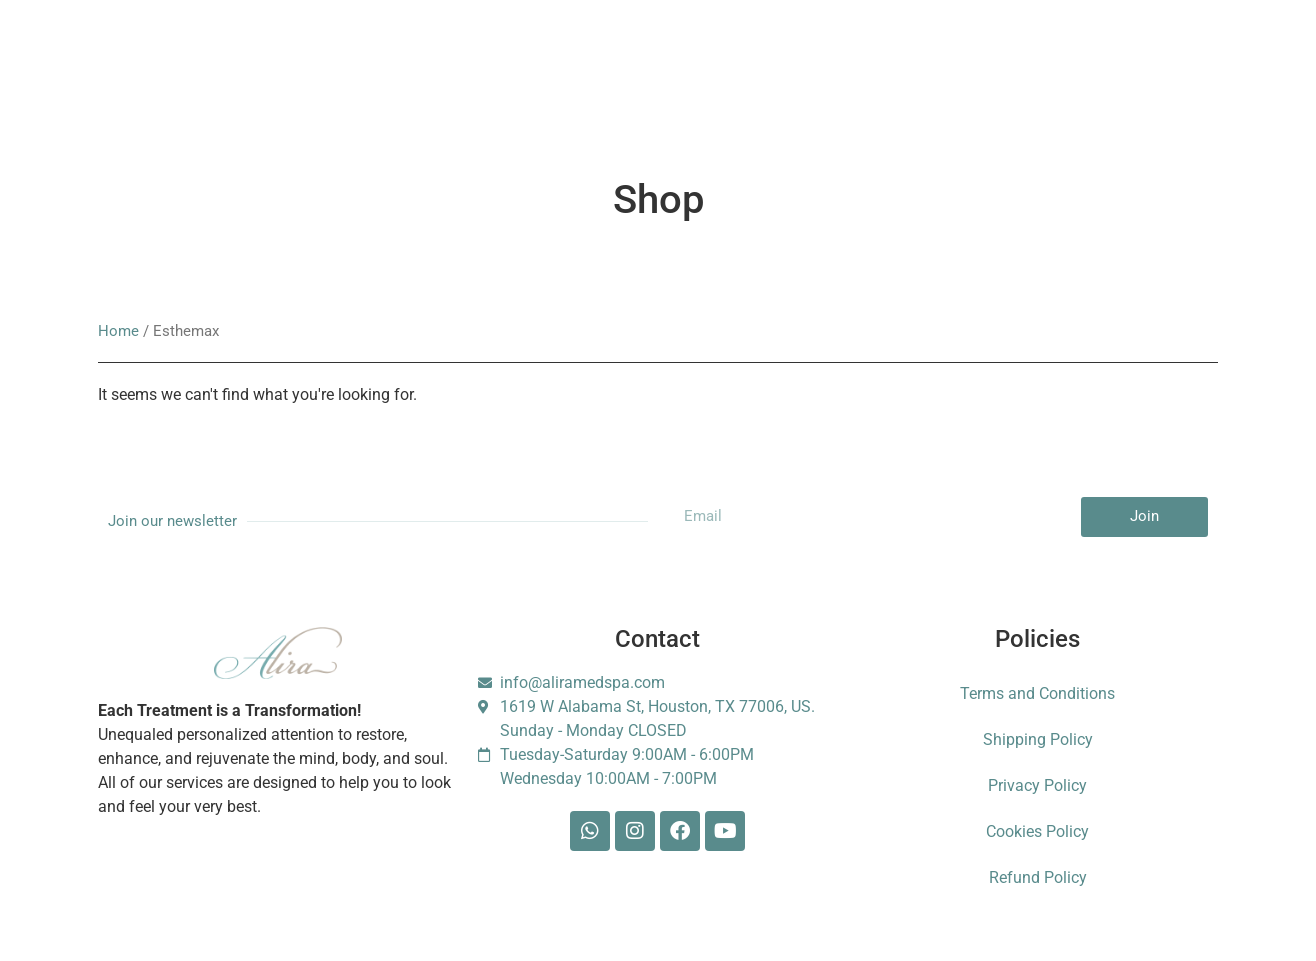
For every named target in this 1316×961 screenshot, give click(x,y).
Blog (755, 60)
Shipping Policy (1038, 739)
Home (118, 331)
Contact (836, 60)
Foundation (935, 60)
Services (213, 60)
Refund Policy (1038, 877)
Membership (398, 60)
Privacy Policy (1037, 785)
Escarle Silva (1054, 61)
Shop (682, 60)
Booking (503, 60)
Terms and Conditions (1037, 693)
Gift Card (597, 60)
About (300, 60)
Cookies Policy (1037, 831)
